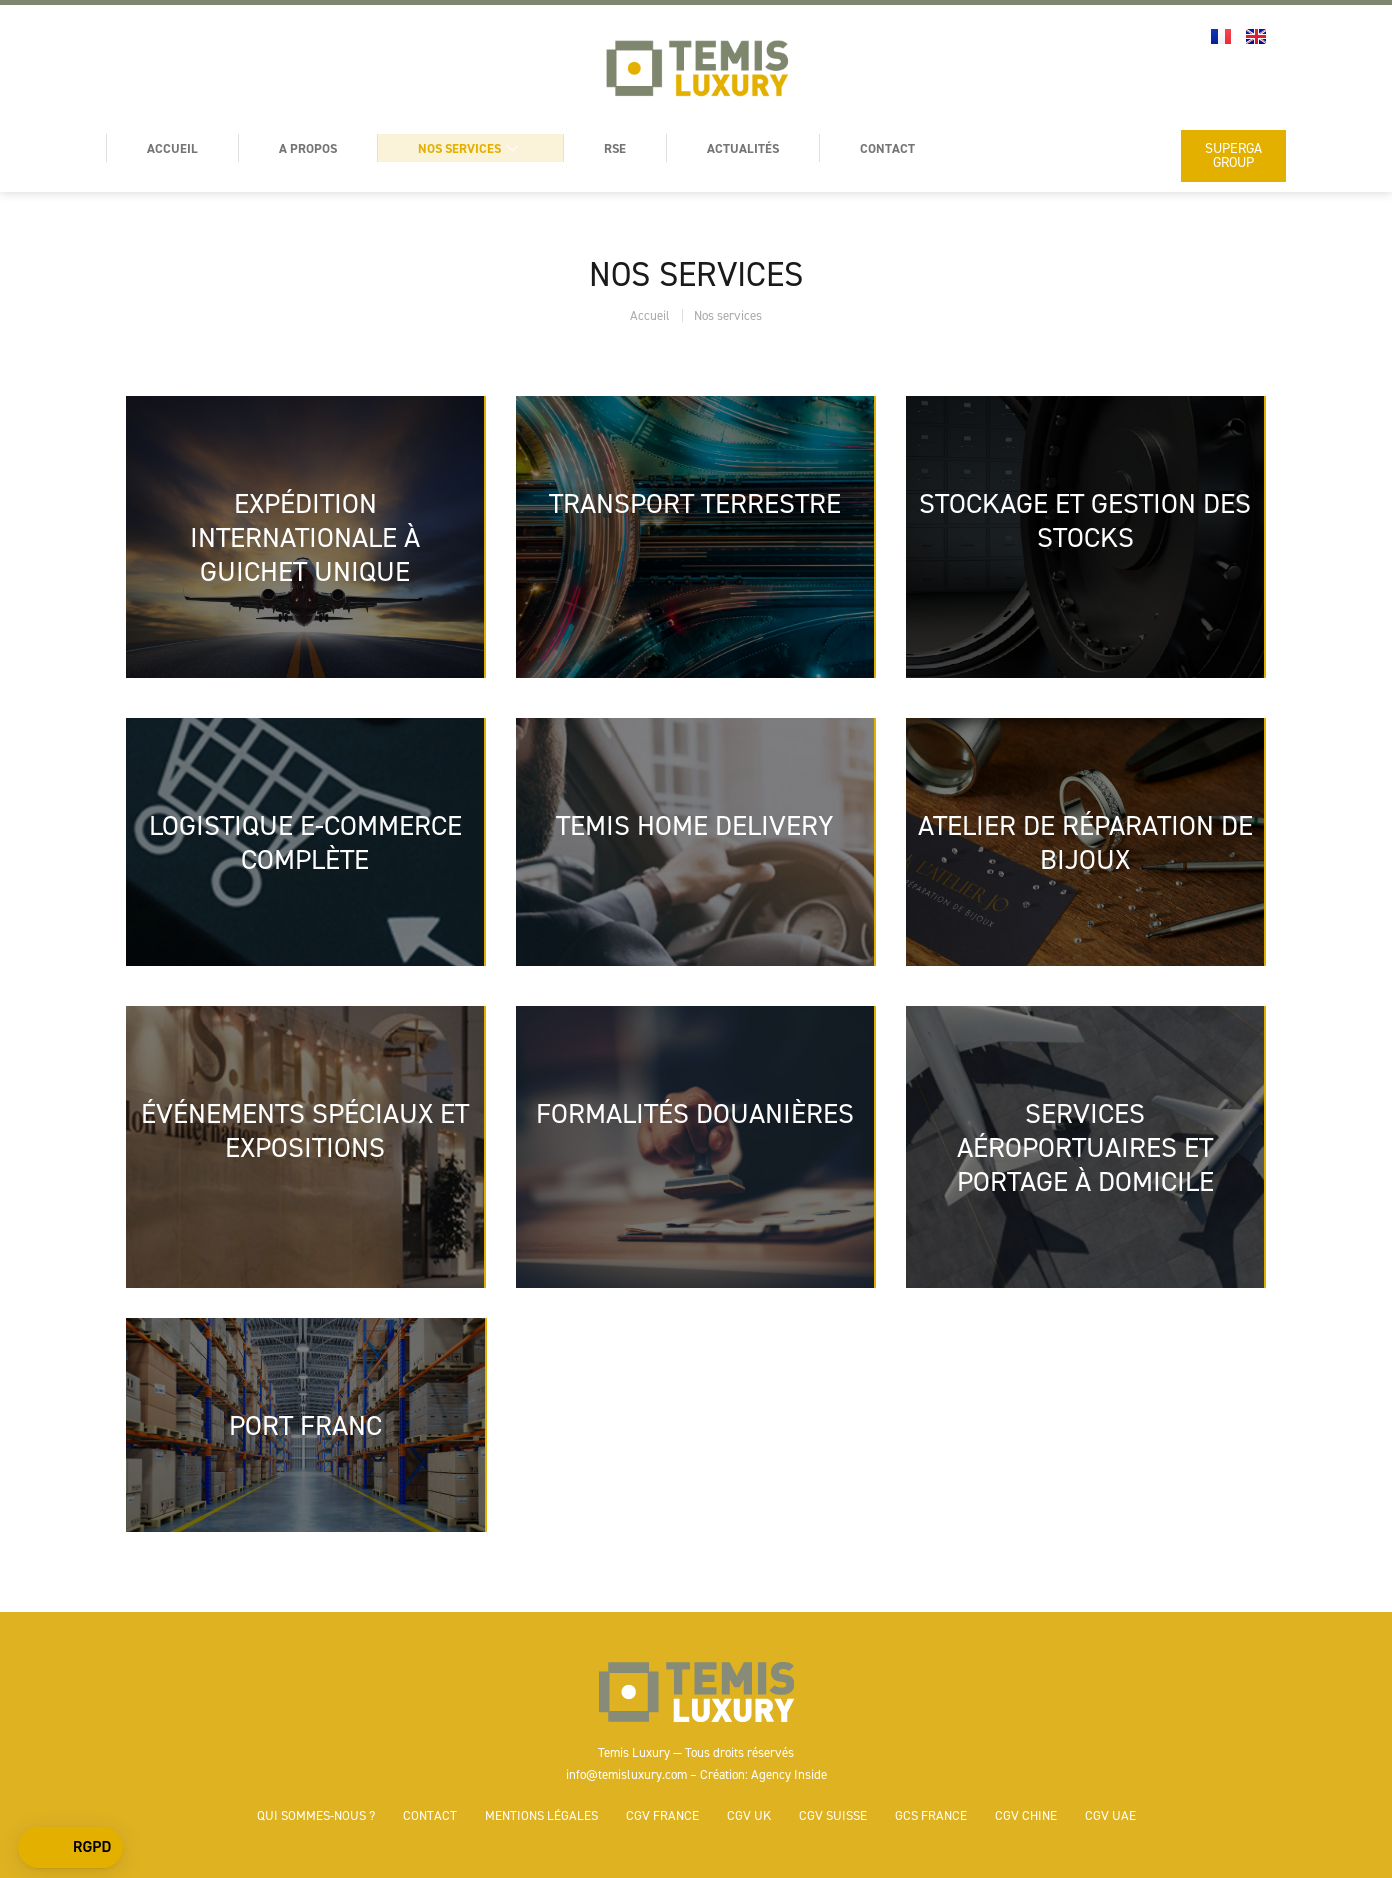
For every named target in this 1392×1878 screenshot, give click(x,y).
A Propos (308, 148)
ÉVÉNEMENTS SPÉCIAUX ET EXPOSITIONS (305, 1130)
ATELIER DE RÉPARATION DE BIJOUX (1085, 842)
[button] (70, 1848)
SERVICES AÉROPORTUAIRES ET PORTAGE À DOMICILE (1085, 1147)
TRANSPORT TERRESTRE (695, 503)
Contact (887, 148)
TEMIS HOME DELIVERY (695, 825)
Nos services (470, 148)
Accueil (172, 148)
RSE (615, 148)
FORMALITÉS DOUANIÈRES (695, 1113)
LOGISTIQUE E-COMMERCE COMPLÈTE (305, 842)
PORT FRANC (305, 1425)
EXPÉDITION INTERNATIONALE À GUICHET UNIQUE (305, 537)
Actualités (743, 148)
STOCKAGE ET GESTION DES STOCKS (1085, 520)
